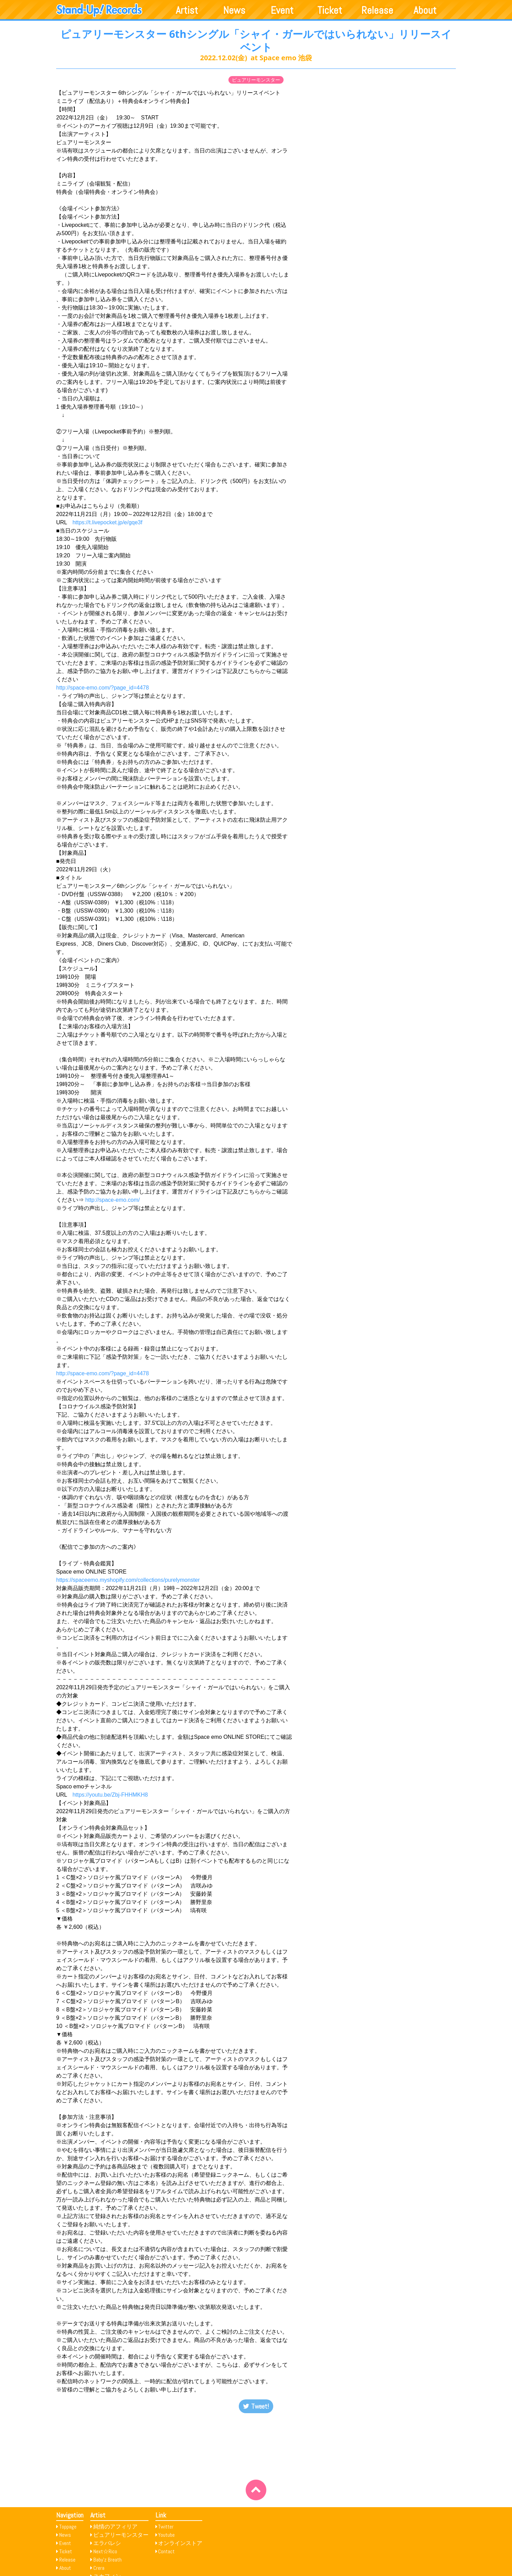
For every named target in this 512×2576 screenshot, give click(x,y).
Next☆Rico (105, 2551)
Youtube (166, 2534)
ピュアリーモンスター (256, 80)
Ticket (329, 10)
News (234, 10)
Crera (98, 2568)
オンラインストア (180, 2543)
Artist (187, 10)
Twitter (166, 2526)
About (425, 10)
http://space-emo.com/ (112, 1200)
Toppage (67, 2526)
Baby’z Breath (107, 2559)
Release (377, 10)
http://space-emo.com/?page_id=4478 (102, 688)
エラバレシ (107, 2543)
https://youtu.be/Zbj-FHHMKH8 (110, 1795)
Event (282, 10)
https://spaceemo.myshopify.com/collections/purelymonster (128, 1580)
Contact (166, 2551)
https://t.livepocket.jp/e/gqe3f (107, 522)
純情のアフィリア (115, 2526)
